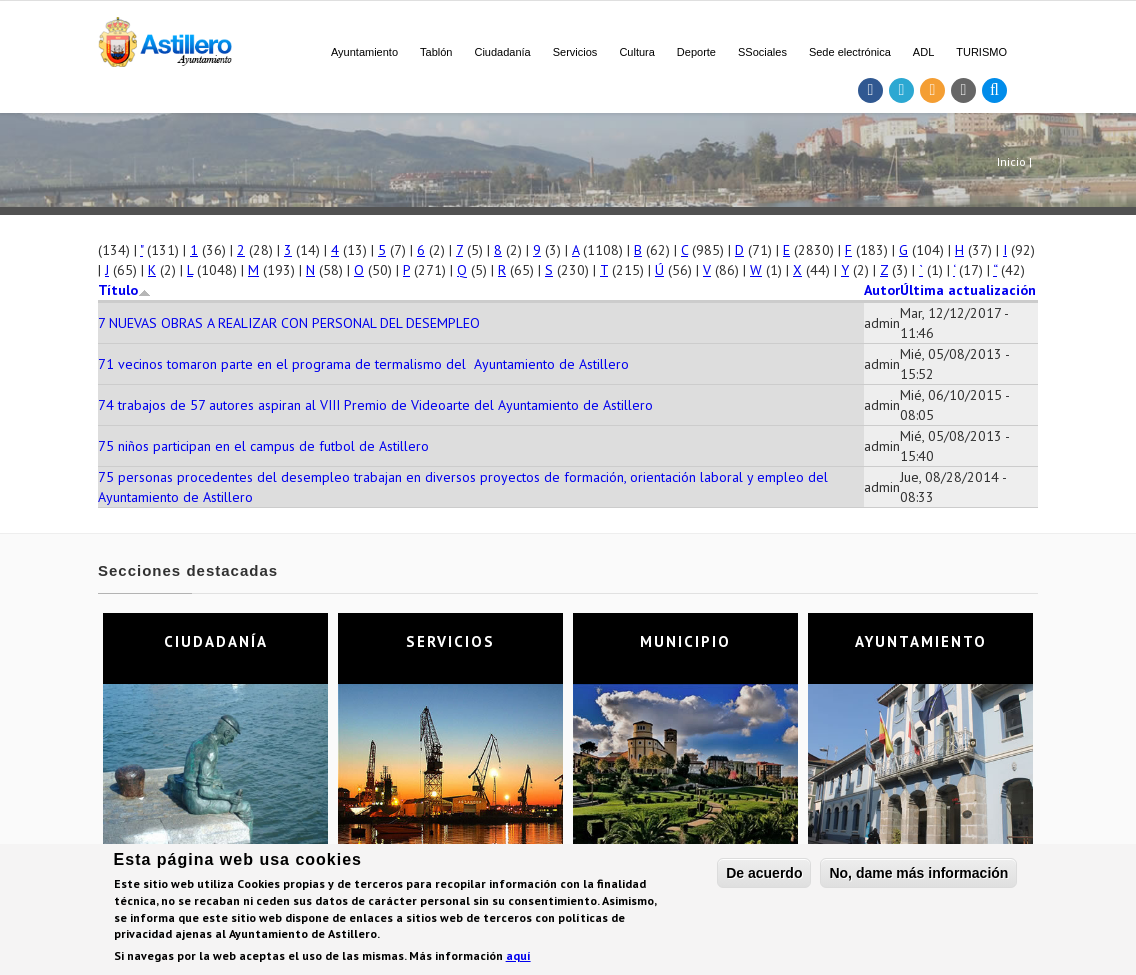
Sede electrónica (850, 52)
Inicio (1011, 161)
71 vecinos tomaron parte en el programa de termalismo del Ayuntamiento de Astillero (363, 364)
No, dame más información (918, 875)
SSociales (762, 52)
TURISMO (981, 52)
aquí (518, 958)
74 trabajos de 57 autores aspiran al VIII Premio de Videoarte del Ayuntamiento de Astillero (375, 405)
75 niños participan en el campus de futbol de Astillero (263, 446)
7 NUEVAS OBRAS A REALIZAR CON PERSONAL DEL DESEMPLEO (289, 323)
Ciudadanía (502, 52)
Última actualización (968, 290)
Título (124, 290)
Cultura (636, 52)
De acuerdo (764, 875)
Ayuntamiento (364, 52)
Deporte (696, 52)
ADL (923, 52)
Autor (882, 290)
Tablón (436, 52)
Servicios (575, 52)
